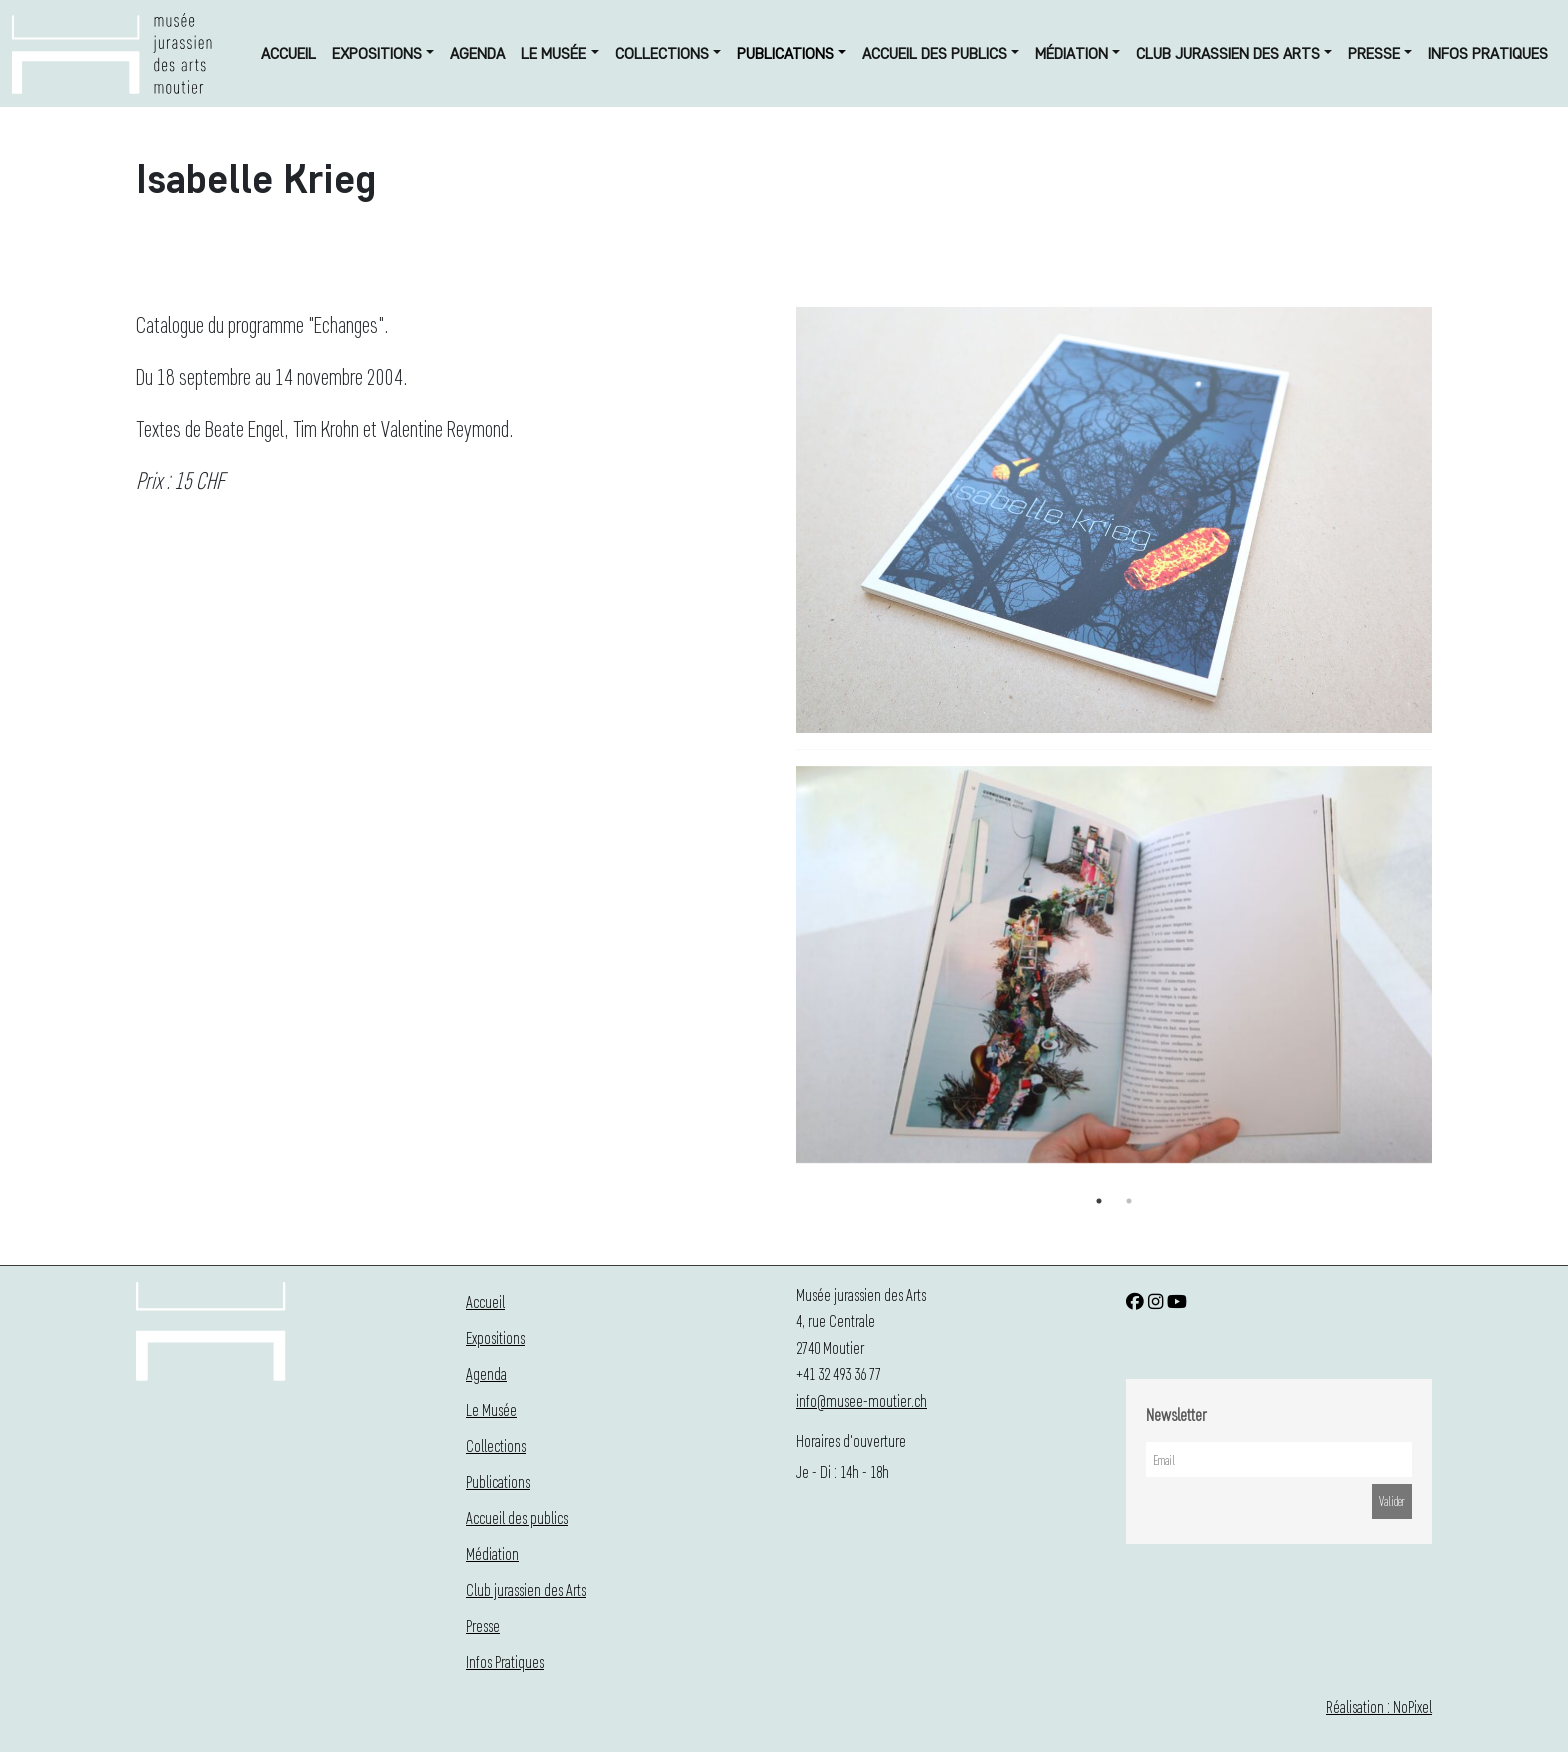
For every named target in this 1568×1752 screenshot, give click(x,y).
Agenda (477, 53)
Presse (1374, 53)
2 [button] (1129, 1201)
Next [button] (1447, 976)
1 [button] (1099, 1201)
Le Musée (553, 53)
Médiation (1071, 53)
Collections (662, 53)
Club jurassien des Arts (1228, 53)
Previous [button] (781, 976)
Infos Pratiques (1488, 53)
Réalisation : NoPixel (1379, 1706)
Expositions (377, 53)
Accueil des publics (934, 53)
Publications (785, 53)
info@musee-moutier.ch (861, 1400)
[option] (1114, 969)
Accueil (288, 53)
